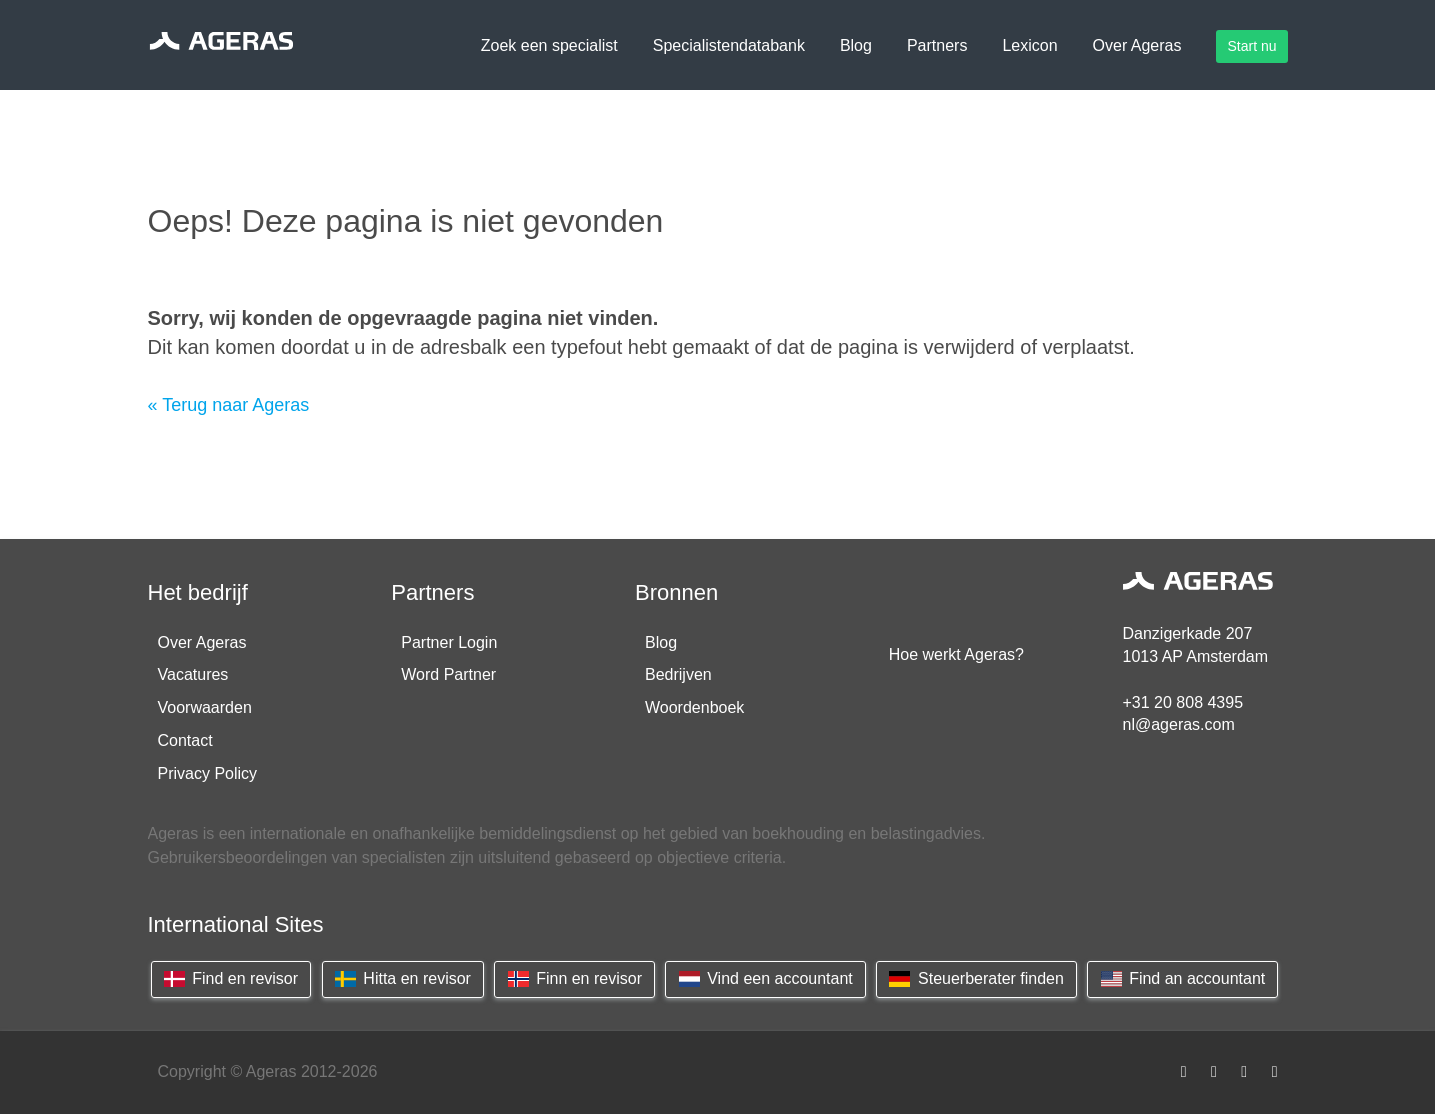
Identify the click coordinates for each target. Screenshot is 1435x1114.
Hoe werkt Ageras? (956, 654)
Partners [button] (937, 45)
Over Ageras (202, 642)
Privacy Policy (208, 773)
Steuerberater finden (976, 978)
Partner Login (449, 642)
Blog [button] (856, 45)
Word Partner (448, 674)
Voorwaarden (205, 707)
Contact (185, 740)
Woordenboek (694, 707)
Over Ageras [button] (1137, 45)
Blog (661, 642)
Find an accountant (1182, 978)
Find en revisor (231, 978)
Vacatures (193, 674)
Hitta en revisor (403, 978)
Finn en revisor (574, 978)
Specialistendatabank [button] (729, 45)
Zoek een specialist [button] (549, 45)
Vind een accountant (765, 978)
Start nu (1251, 46)
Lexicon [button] (1029, 45)
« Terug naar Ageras (229, 405)
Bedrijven (678, 674)
